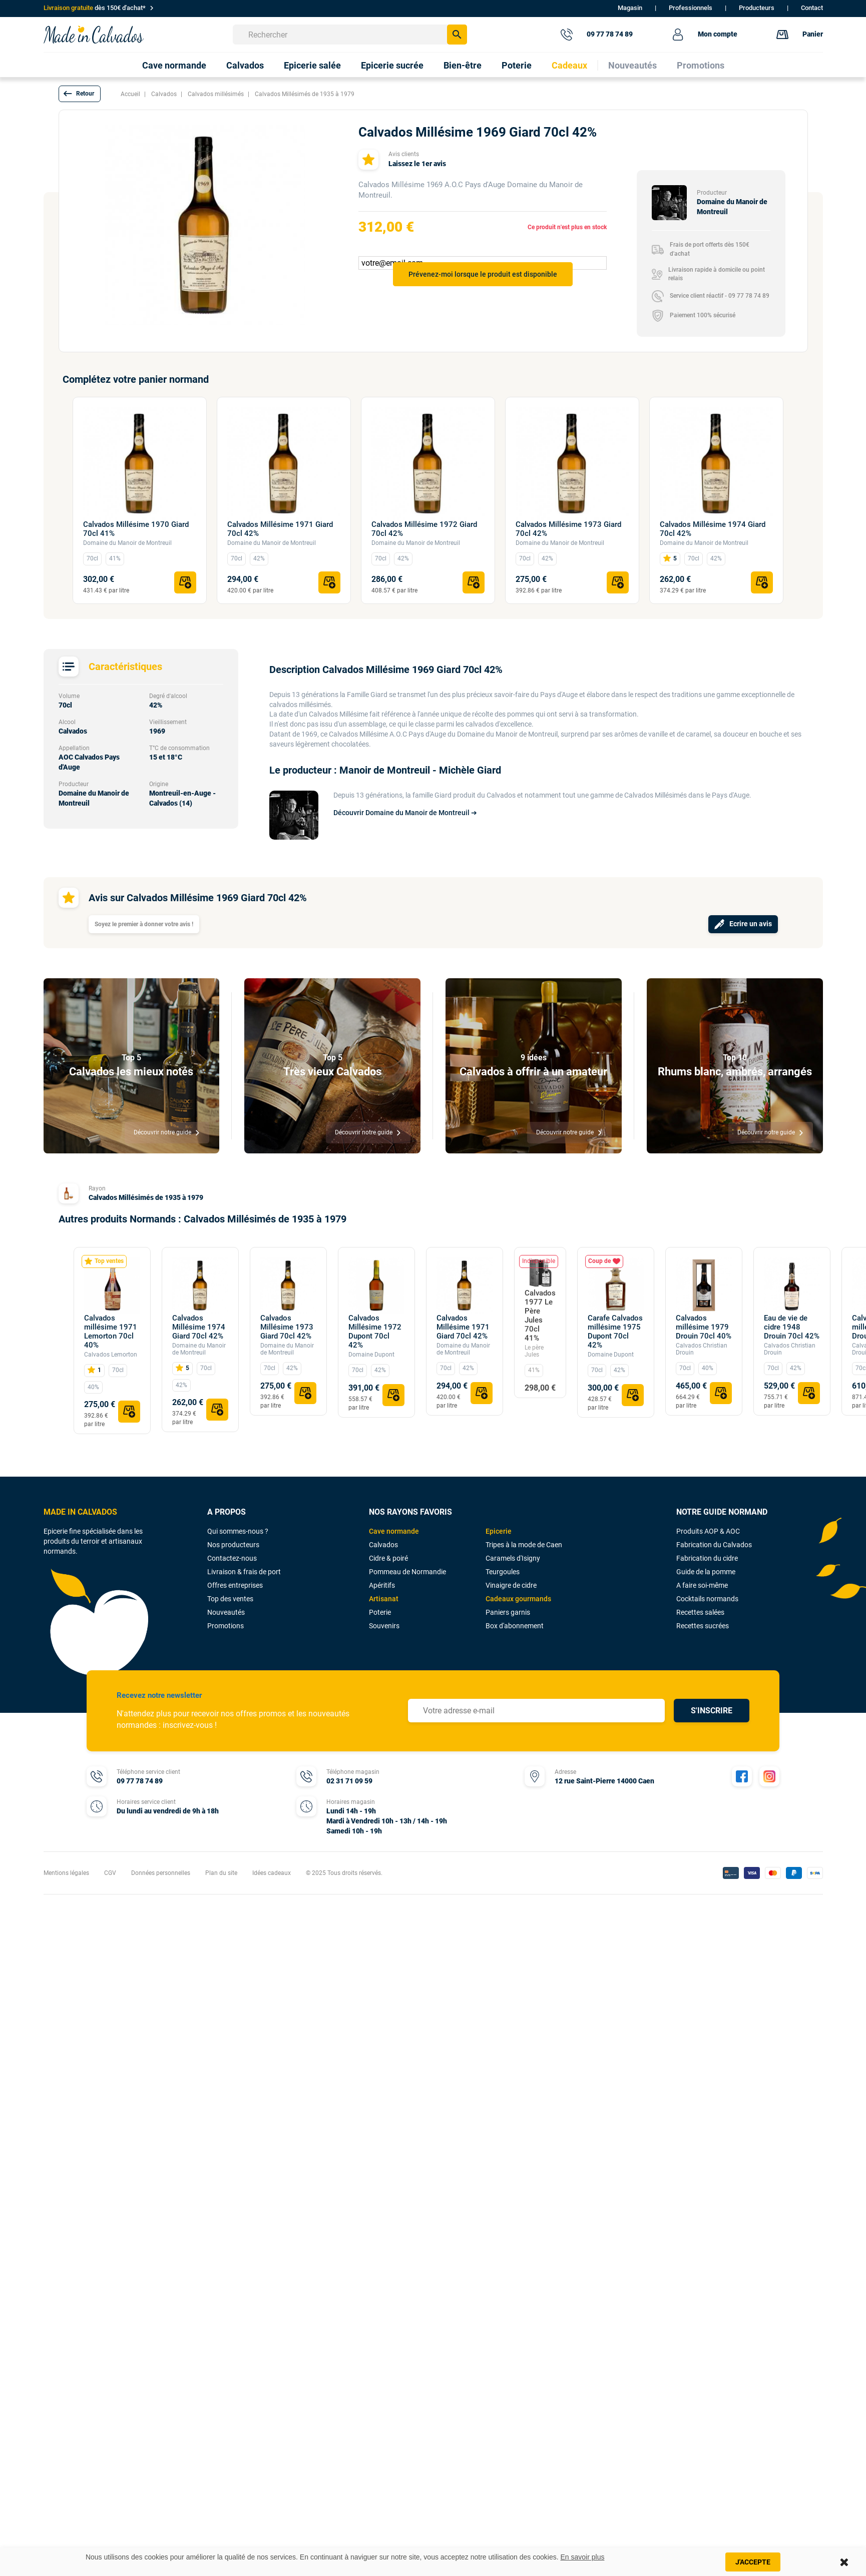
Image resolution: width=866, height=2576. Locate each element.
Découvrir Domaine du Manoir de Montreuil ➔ (405, 813)
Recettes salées (700, 1612)
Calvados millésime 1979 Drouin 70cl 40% (703, 1327)
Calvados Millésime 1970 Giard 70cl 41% (136, 529)
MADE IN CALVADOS (80, 1512)
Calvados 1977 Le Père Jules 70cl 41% (540, 1316)
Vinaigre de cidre (511, 1585)
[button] (80, 94)
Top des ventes (230, 1599)
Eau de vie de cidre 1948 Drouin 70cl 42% (791, 1327)
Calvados (383, 1545)
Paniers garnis (508, 1612)
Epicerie (499, 1531)
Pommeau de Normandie (407, 1572)
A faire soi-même (702, 1585)
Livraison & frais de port (244, 1572)
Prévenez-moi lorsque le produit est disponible (482, 274)
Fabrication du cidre (707, 1558)
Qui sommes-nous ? (237, 1531)
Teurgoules (503, 1572)
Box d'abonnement (515, 1626)
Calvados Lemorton (110, 1354)
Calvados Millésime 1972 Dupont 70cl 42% (374, 1332)
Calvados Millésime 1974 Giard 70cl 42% (712, 529)
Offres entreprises (235, 1585)
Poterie (380, 1612)
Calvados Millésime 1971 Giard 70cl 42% (280, 529)
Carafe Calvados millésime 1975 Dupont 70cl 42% (615, 1332)
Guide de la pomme (705, 1572)
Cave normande (394, 1531)
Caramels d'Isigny (513, 1558)
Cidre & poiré (388, 1558)
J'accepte (752, 2562)
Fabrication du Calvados (714, 1545)
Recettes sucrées (702, 1626)
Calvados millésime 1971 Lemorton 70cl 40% (110, 1332)
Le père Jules (534, 1351)
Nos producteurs (233, 1545)
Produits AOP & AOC (708, 1531)
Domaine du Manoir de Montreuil (127, 542)
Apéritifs (382, 1585)
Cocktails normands (707, 1599)
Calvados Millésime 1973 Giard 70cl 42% (568, 529)
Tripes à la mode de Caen (524, 1545)
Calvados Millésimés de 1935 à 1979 (146, 1197)
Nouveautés (226, 1612)
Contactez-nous (232, 1558)
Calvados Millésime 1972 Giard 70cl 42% (424, 529)
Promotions (225, 1626)
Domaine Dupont (371, 1354)
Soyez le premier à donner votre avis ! (144, 924)
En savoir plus (583, 2557)
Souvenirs (384, 1626)
